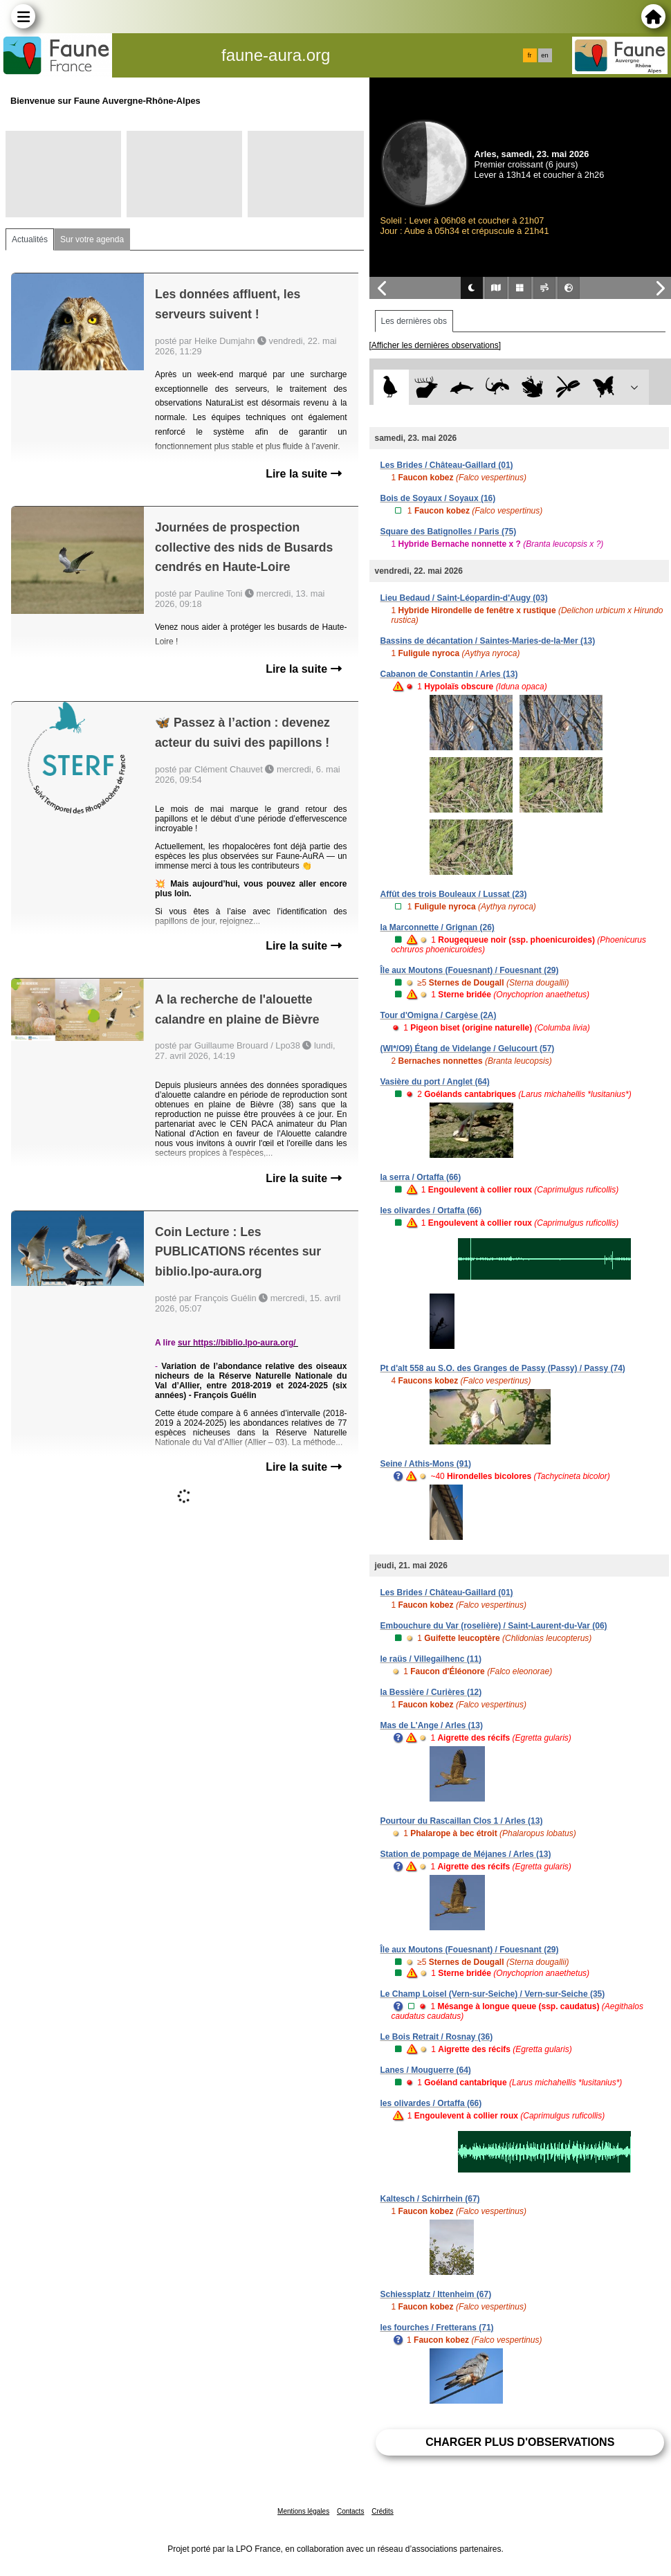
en (544, 55)
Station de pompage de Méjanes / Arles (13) (465, 1854)
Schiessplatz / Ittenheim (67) (436, 2294)
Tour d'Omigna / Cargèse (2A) (438, 1015)
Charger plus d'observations (519, 2442)
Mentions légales (303, 2511)
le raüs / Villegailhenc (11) (431, 1659)
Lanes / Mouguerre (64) (425, 2070)
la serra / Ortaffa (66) (420, 1177)
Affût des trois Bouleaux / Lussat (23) (453, 894)
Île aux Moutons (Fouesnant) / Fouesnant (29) (469, 970)
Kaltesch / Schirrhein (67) (430, 2199)
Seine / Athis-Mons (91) (426, 1464)
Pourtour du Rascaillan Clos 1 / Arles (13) (461, 1821)
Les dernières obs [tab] (414, 321)
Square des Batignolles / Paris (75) (448, 531)
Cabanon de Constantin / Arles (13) (449, 674)
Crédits (382, 2511)
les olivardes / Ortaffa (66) (431, 1210)
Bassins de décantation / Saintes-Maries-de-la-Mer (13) (488, 641)
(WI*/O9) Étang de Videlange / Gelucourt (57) (467, 1048)
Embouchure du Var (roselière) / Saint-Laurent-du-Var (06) (493, 1626)
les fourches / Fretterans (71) (437, 2327)
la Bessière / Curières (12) (431, 1692)
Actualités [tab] (30, 239)
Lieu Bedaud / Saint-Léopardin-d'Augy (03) (464, 598)
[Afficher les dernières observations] (435, 345)
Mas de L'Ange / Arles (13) (431, 1725)
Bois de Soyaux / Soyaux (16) (438, 498)
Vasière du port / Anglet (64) (435, 1082)
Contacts (350, 2511)
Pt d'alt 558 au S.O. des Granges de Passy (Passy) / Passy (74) (502, 1368)
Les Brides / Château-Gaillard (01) (446, 465)
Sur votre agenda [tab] (92, 239)
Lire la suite (303, 474)
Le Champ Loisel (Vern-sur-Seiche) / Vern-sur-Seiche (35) (492, 1994)
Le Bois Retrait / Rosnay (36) (436, 2037)
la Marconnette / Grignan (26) (437, 927)
